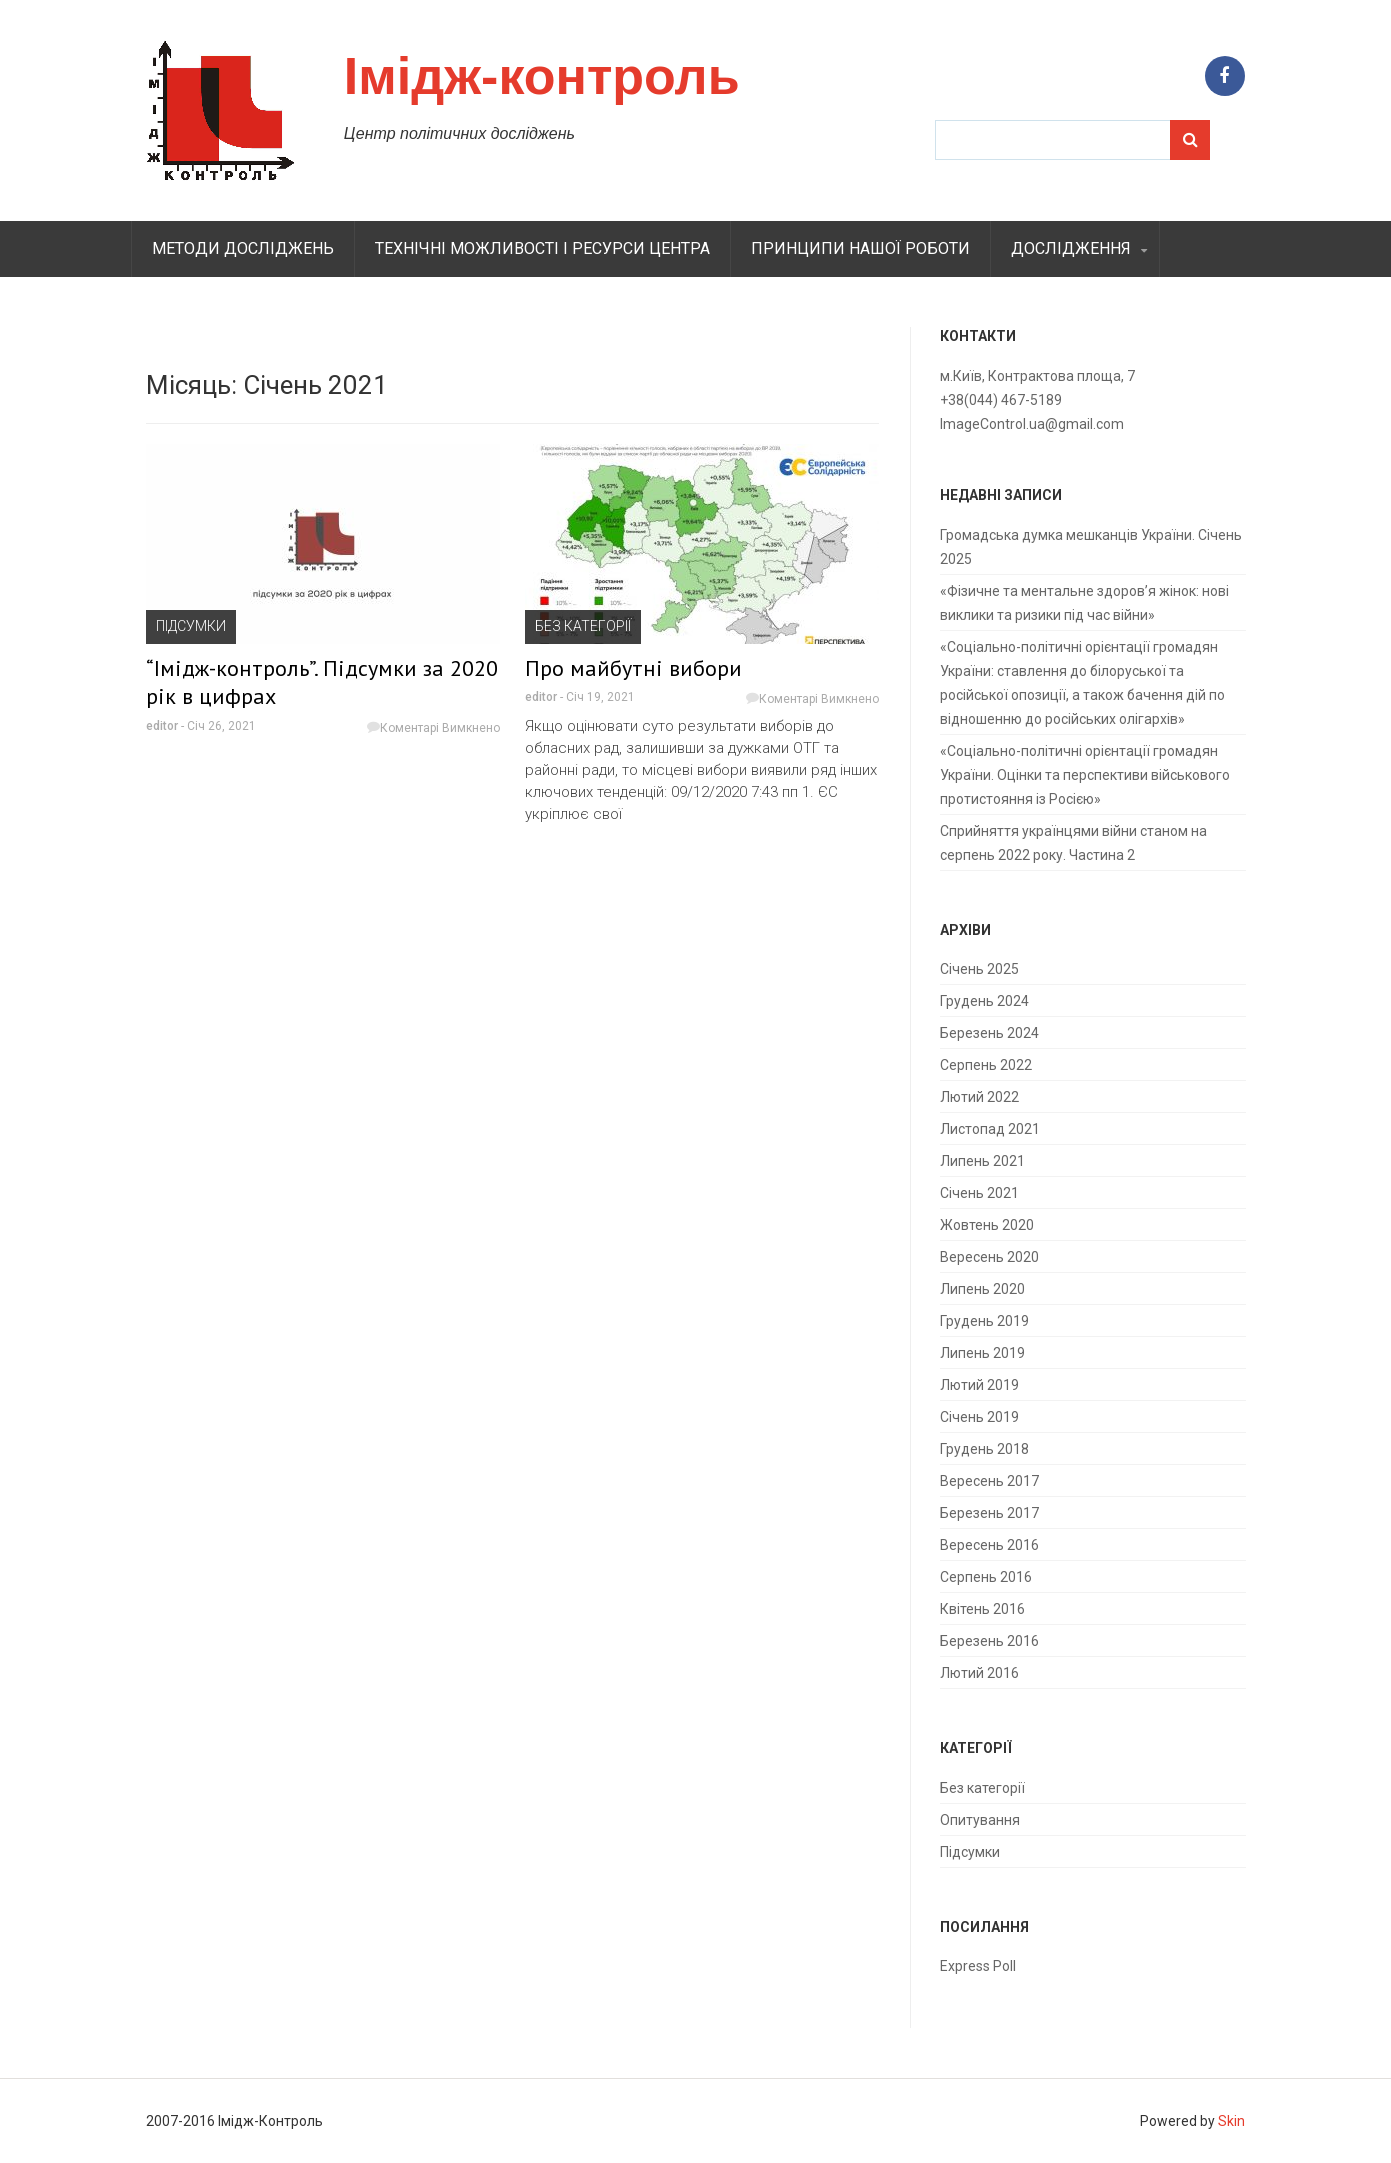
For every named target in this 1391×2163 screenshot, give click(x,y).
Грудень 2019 (984, 1321)
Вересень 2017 (989, 1481)
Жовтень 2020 (987, 1225)
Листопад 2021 (990, 1129)
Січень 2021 (979, 1193)
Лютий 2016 (979, 1673)
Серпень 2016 (986, 1577)
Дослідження (1071, 248)
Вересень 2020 (989, 1257)
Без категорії (583, 626)
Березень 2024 (989, 1033)
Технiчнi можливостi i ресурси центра (542, 248)
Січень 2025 (979, 969)
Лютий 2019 (979, 1385)
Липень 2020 (982, 1289)
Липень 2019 (982, 1353)
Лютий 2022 (979, 1097)
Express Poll (978, 1966)
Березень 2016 (989, 1641)
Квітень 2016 (982, 1609)
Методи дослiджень (243, 248)
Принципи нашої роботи (860, 248)
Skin (1231, 2121)
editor (162, 726)
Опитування (980, 1820)
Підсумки (191, 626)
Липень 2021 (982, 1161)
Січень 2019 (979, 1417)
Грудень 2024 (984, 1001)
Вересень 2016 (989, 1545)
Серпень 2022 (986, 1065)
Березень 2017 (989, 1513)
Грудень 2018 (984, 1449)
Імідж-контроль (542, 76)
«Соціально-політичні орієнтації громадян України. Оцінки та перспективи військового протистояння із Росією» (1085, 775)
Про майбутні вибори (633, 668)
